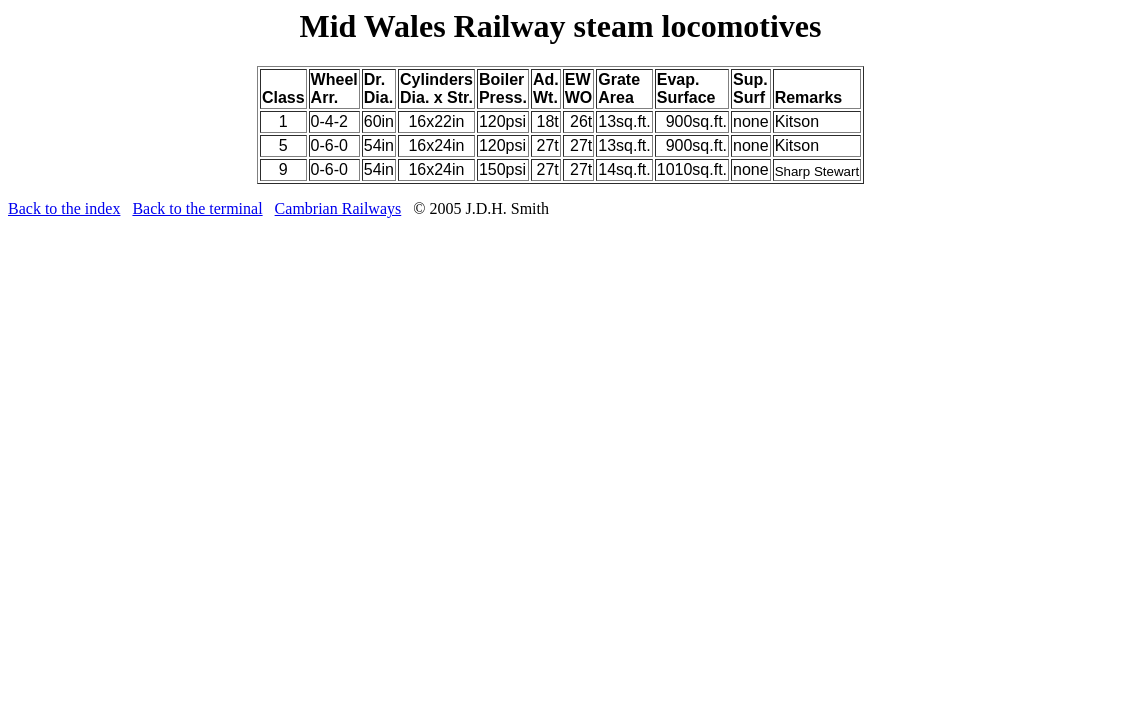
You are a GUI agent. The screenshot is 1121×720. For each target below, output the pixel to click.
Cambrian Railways (338, 208)
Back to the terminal (197, 208)
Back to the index (64, 208)
